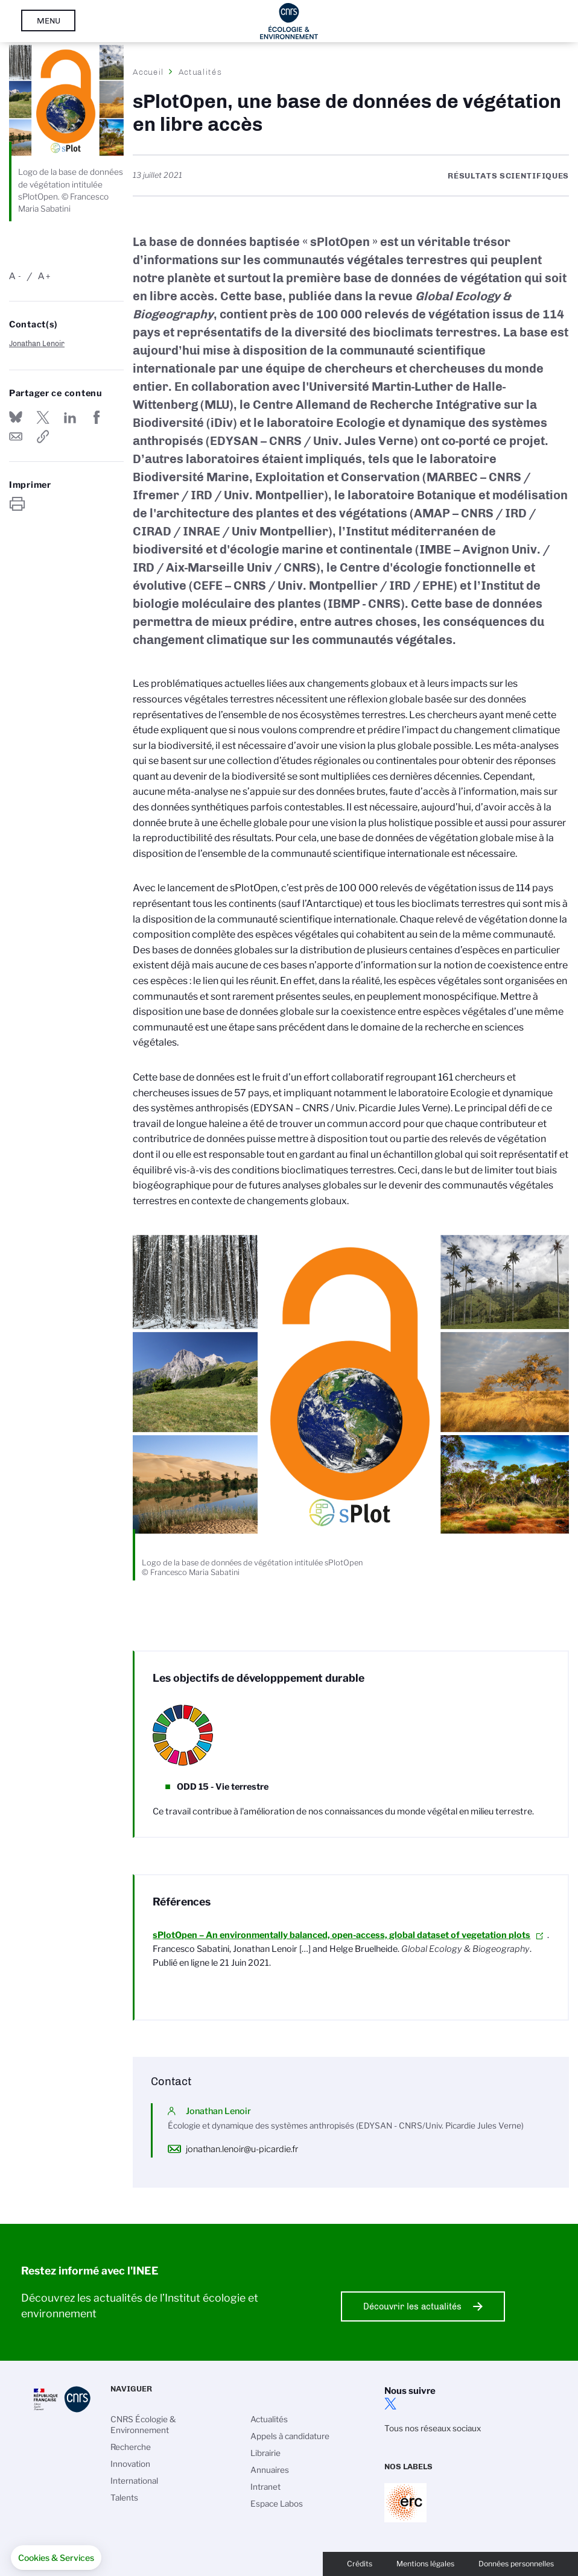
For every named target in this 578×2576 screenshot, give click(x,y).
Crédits (359, 2563)
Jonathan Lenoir (37, 343)
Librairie (265, 2453)
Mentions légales (425, 2563)
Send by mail (15, 436)
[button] (56, 2558)
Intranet (265, 2487)
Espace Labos (276, 2503)
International (134, 2481)
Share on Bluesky (15, 417)
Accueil (148, 72)
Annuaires (269, 2470)
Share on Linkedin (70, 417)
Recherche (130, 2447)
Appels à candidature (289, 2436)
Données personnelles (516, 2563)
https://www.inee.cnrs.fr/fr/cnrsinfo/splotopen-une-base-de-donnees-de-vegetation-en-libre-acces (42, 436)
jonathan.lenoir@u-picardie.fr (242, 2149)
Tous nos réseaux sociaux (432, 2428)
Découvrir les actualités (412, 2306)
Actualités (200, 72)
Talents (124, 2497)
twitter (390, 2404)
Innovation (130, 2464)
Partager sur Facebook (96, 417)
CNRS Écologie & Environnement (143, 2424)
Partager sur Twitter (42, 417)
